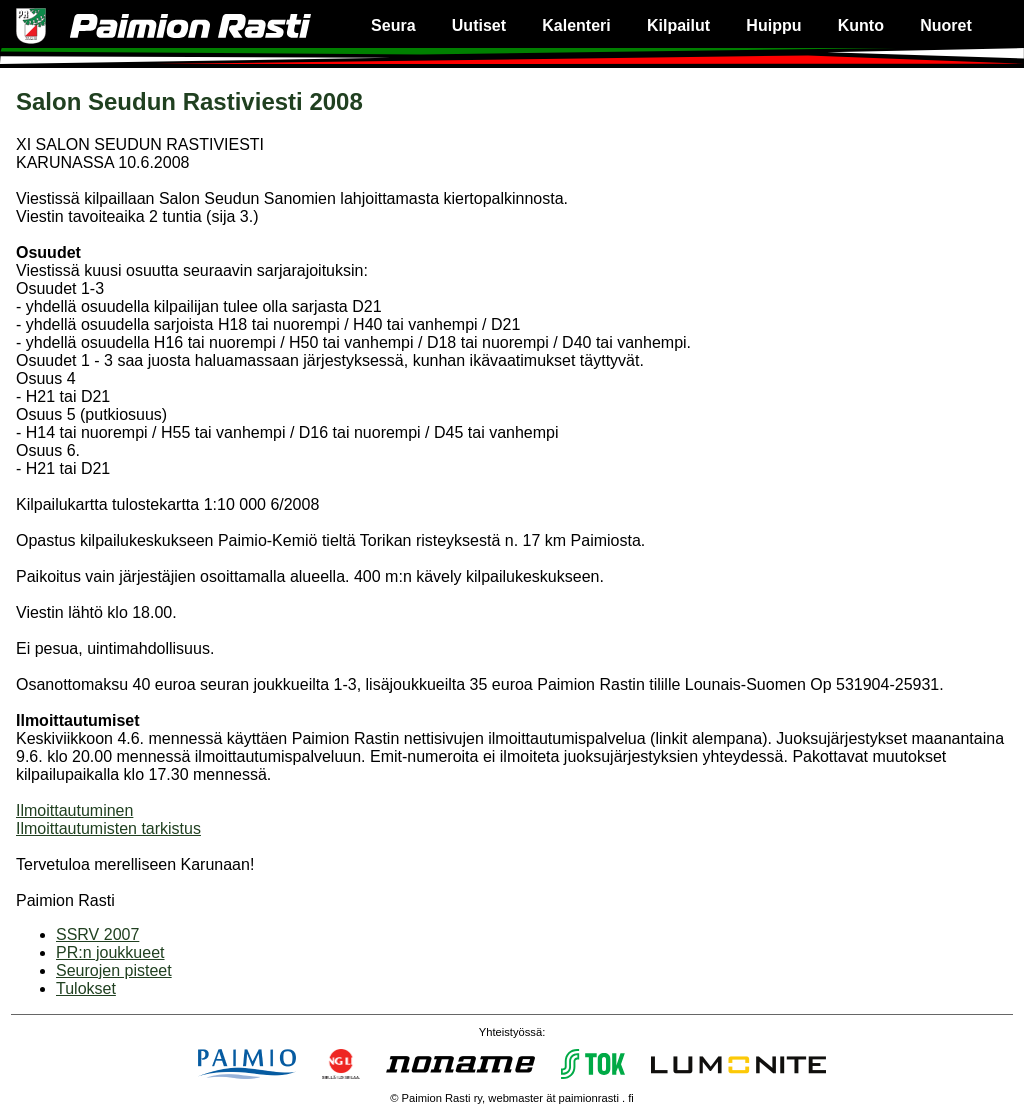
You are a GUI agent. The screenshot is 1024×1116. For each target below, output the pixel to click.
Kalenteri (576, 25)
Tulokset (86, 988)
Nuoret (946, 25)
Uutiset (479, 25)
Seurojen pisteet (114, 970)
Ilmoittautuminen (74, 810)
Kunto (861, 25)
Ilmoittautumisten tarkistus (108, 828)
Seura (393, 25)
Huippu (773, 25)
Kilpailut (678, 25)
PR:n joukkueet (110, 952)
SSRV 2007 (97, 934)
